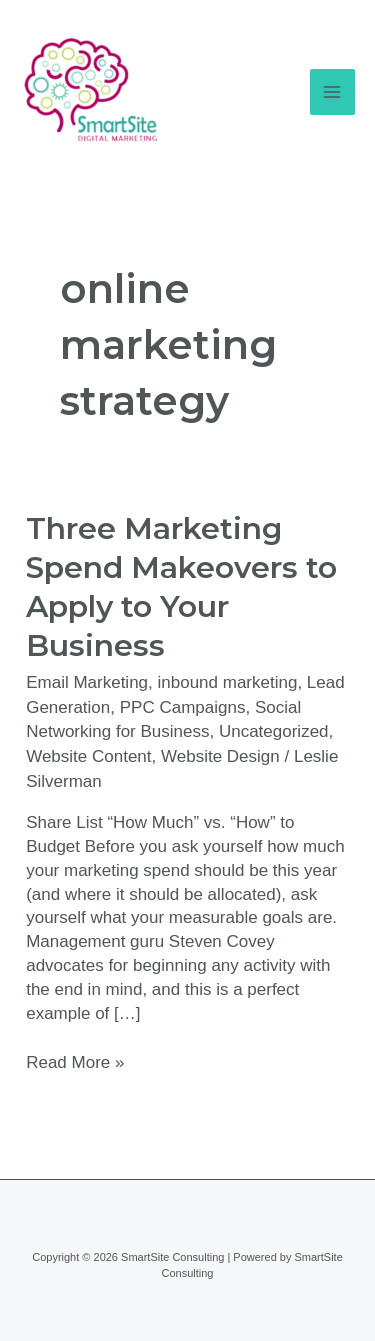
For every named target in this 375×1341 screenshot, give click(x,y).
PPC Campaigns (183, 707)
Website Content (88, 756)
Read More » (75, 1061)
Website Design (220, 756)
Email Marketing (87, 682)
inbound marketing (228, 682)
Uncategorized (274, 731)
